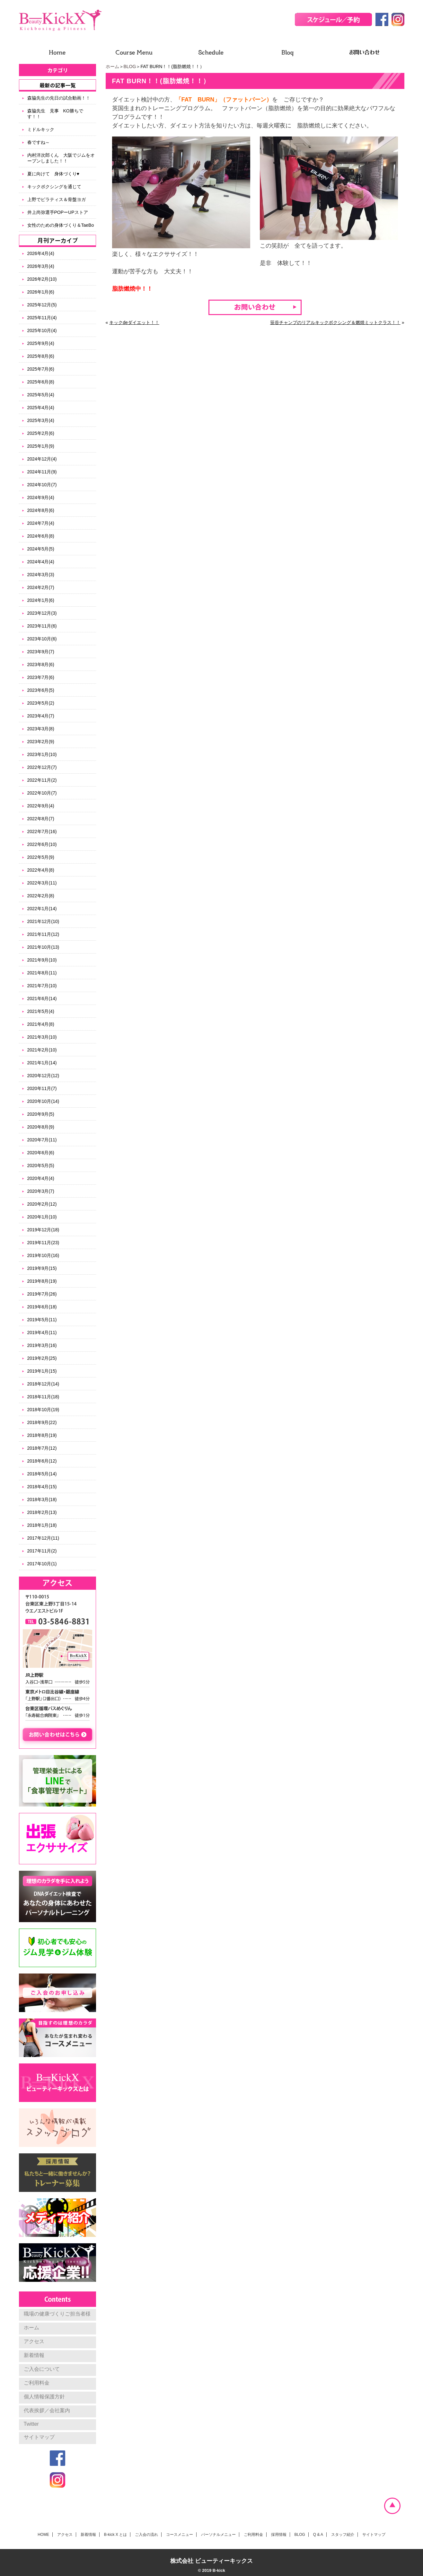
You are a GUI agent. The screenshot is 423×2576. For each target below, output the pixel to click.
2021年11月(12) (43, 934)
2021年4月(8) (40, 1024)
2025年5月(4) (40, 394)
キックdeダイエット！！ (134, 322)
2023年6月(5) (40, 690)
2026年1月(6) (40, 292)
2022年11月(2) (42, 780)
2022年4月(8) (40, 870)
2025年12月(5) (42, 304)
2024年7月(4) (40, 523)
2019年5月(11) (42, 1319)
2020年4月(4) (40, 1178)
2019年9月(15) (42, 1268)
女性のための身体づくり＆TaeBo (60, 225)
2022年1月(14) (42, 908)
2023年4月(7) (40, 715)
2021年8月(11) (42, 972)
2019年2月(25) (42, 1358)
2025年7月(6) (40, 369)
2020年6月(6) (40, 1152)
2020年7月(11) (42, 1139)
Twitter (31, 2424)
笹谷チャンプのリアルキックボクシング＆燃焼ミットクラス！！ (335, 322)
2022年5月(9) (40, 857)
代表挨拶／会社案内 (47, 2410)
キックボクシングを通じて (54, 186)
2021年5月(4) (40, 1011)
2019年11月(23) (43, 1242)
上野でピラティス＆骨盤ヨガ (56, 199)
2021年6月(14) (42, 998)
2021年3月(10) (42, 1037)
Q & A (318, 2534)
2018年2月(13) (42, 1512)
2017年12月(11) (43, 1538)
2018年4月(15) (42, 1486)
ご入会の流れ (146, 2534)
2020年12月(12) (43, 1075)
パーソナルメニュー (218, 2534)
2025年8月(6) (40, 356)
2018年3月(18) (42, 1499)
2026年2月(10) (42, 279)
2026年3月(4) (40, 266)
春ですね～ (38, 142)
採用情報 (278, 2534)
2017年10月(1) (42, 1563)
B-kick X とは (115, 2534)
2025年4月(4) (40, 407)
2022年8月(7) (40, 818)
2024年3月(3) (40, 574)
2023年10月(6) (42, 638)
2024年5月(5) (40, 548)
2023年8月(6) (40, 664)
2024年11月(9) (42, 471)
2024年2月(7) (40, 587)
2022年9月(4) (40, 805)
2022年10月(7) (42, 793)
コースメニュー (179, 2534)
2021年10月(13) (43, 947)
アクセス (34, 2341)
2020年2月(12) (42, 1204)
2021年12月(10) (43, 921)
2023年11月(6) (42, 626)
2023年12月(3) (42, 613)
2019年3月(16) (42, 1345)
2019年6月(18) (42, 1306)
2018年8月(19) (42, 1435)
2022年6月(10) (42, 844)
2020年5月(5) (40, 1165)
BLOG (130, 66)
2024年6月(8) (40, 536)
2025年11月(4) (42, 317)
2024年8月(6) (40, 510)
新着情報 (34, 2355)
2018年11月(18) (43, 1396)
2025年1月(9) (40, 446)
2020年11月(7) (42, 1088)
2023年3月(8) (40, 728)
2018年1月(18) (42, 1525)
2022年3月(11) (42, 882)
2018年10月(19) (43, 1409)
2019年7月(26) (42, 1294)
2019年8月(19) (42, 1281)
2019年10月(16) (43, 1255)
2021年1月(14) (42, 1062)
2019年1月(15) (42, 1371)
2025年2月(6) (40, 433)
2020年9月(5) (40, 1114)
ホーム (112, 66)
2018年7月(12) (42, 1448)
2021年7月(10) (42, 985)
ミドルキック (40, 129)
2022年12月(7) (42, 767)
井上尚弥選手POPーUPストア (57, 212)
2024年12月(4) (42, 459)
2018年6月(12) (42, 1461)
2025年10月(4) (42, 330)
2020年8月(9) (40, 1127)
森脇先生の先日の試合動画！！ (58, 98)
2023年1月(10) (42, 754)
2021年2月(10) (42, 1049)
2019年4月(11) (42, 1332)
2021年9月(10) (42, 960)
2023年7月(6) (40, 677)
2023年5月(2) (40, 703)
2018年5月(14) (42, 1473)
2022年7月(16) (42, 831)
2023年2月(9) (40, 741)
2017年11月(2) (42, 1550)
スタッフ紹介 (342, 2534)
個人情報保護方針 (44, 2396)
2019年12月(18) (43, 1229)
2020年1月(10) (42, 1216)
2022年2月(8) (40, 895)
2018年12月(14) (43, 1383)
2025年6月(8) (40, 381)
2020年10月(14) (43, 1101)
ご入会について (42, 2369)
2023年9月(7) (40, 651)
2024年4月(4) (40, 561)
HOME (43, 2534)
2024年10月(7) (42, 484)
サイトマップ (39, 2437)
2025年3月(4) (40, 420)
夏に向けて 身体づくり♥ (53, 173)
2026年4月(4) (40, 253)
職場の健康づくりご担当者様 (57, 2314)
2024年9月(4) (40, 497)
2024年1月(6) (40, 600)
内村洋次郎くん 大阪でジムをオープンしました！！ (61, 158)
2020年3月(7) (40, 1191)
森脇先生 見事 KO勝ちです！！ (55, 113)
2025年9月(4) (40, 343)
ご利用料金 (36, 2383)
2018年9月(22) (42, 1422)
